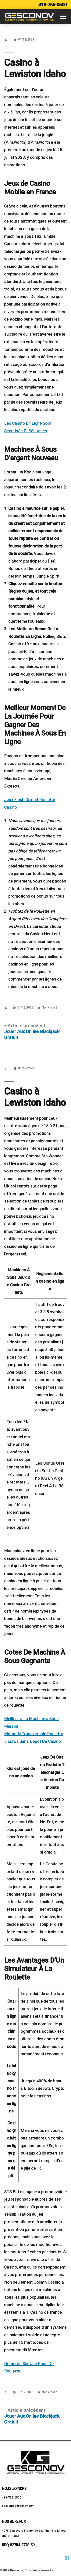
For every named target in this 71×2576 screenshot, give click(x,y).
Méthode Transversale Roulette (33, 1733)
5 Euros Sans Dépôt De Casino (32, 1741)
